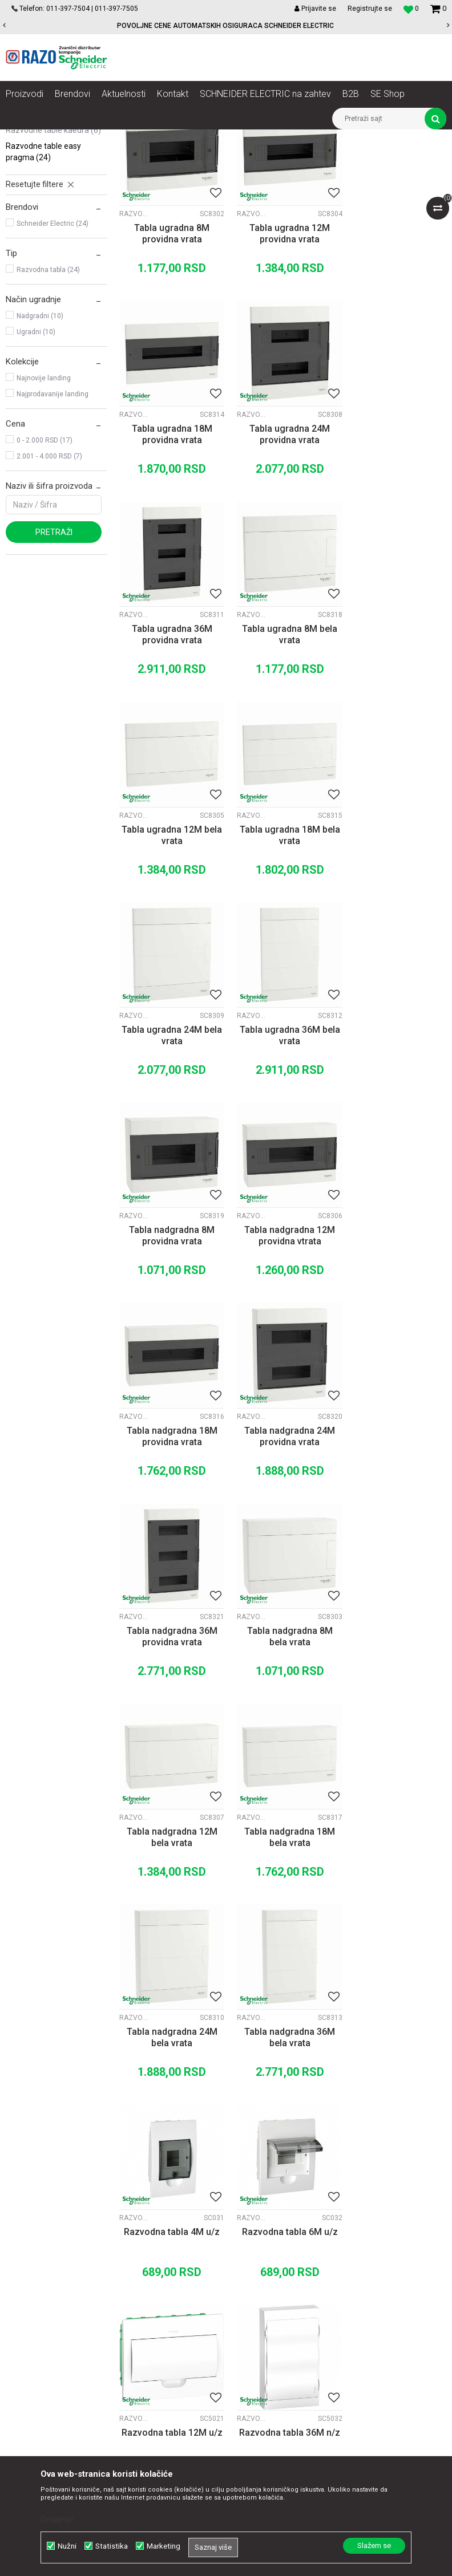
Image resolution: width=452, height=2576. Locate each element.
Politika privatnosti (282, 2257)
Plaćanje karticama (283, 2294)
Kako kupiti (268, 2269)
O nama (138, 2244)
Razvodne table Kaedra (53, 259)
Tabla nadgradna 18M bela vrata (395, 1336)
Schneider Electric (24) (52, 353)
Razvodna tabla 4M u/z (395, 1526)
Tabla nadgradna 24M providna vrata (282, 1141)
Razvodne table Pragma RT (53, 238)
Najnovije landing (44, 508)
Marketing (163, 2546)
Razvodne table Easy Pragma (43, 281)
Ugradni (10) (36, 461)
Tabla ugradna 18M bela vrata (282, 750)
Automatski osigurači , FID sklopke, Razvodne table (176, 138)
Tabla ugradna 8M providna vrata (169, 358)
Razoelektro (25, 138)
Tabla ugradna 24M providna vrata (170, 554)
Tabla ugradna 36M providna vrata (283, 554)
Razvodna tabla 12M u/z (282, 1728)
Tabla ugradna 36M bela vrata (169, 945)
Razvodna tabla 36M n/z (395, 1728)
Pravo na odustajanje (287, 2370)
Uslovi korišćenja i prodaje (295, 2244)
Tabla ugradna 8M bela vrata (395, 554)
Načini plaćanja (276, 2282)
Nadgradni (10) (40, 445)
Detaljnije (57, 2519)
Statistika (111, 2546)
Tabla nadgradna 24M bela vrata (169, 1532)
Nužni (67, 2546)
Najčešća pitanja (278, 2357)
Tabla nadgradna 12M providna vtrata (395, 945)
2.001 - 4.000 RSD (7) (49, 586)
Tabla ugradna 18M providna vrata (396, 358)
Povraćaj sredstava (283, 2345)
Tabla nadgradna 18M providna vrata (169, 1141)
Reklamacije (271, 2332)
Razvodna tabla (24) (48, 399)
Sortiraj (290, 176)
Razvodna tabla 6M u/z (169, 1722)
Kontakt (138, 2269)
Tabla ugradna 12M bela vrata (169, 750)
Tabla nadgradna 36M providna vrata (395, 1141)
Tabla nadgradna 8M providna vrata (282, 945)
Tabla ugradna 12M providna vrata (283, 358)
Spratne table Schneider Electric (318, 138)
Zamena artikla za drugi (292, 2320)
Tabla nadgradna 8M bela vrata (169, 1336)
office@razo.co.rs (48, 2358)
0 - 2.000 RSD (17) (44, 570)
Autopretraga (240, 176)
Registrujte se (370, 9)
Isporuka (264, 2307)
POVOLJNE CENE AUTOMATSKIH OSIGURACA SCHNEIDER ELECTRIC (225, 26)
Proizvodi (69, 138)
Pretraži (53, 661)
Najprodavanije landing (52, 524)
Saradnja (140, 2257)
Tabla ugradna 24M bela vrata (395, 750)
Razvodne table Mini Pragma (42, 210)
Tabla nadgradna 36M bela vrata (282, 1532)
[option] (226, 25)
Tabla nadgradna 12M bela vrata (282, 1336)
